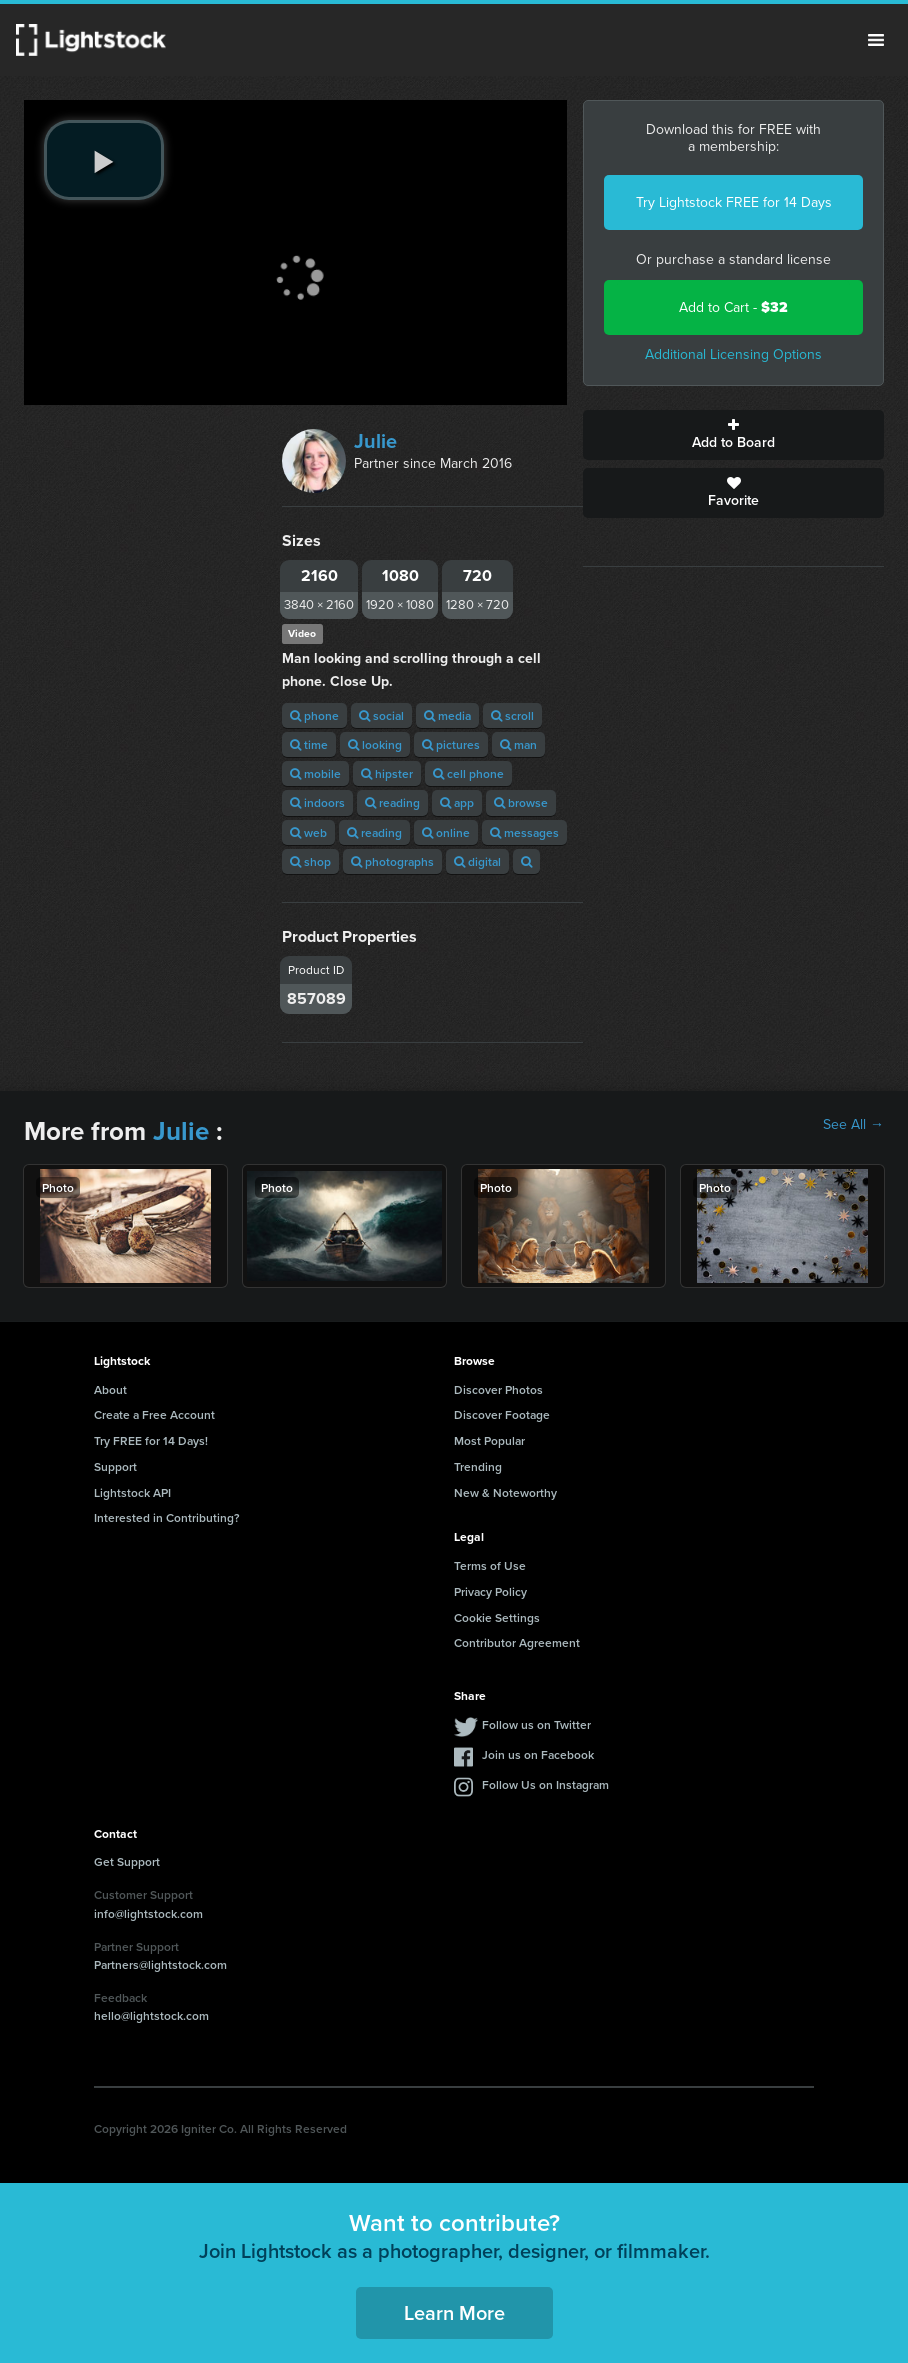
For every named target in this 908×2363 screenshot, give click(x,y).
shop (310, 861)
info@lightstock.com (148, 1913)
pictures (451, 744)
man (518, 744)
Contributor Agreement (517, 1642)
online (446, 832)
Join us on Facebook (538, 1754)
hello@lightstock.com (151, 2015)
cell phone (468, 773)
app (457, 802)
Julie (375, 441)
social (381, 715)
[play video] (104, 160)
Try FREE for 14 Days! (151, 1440)
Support (115, 1466)
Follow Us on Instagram (545, 1784)
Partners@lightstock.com (160, 1964)
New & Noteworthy (505, 1492)
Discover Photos (498, 1389)
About (110, 1389)
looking (375, 744)
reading (392, 802)
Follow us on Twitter (536, 1724)
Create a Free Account (154, 1414)
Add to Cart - (733, 307)
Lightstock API (132, 1492)
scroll (512, 715)
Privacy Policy (490, 1591)
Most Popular (489, 1440)
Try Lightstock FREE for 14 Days (734, 202)
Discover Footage (502, 1414)
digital (477, 861)
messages (524, 832)
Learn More (454, 2312)
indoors (317, 802)
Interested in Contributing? (167, 1517)
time (309, 744)
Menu (876, 40)
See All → (853, 1125)
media (447, 715)
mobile (315, 773)
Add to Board (733, 435)
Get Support (127, 1861)
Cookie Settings (497, 1617)
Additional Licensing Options (733, 354)
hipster (387, 773)
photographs (392, 861)
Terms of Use (490, 1565)
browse (521, 802)
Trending (478, 1466)
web (308, 832)
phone (314, 715)
